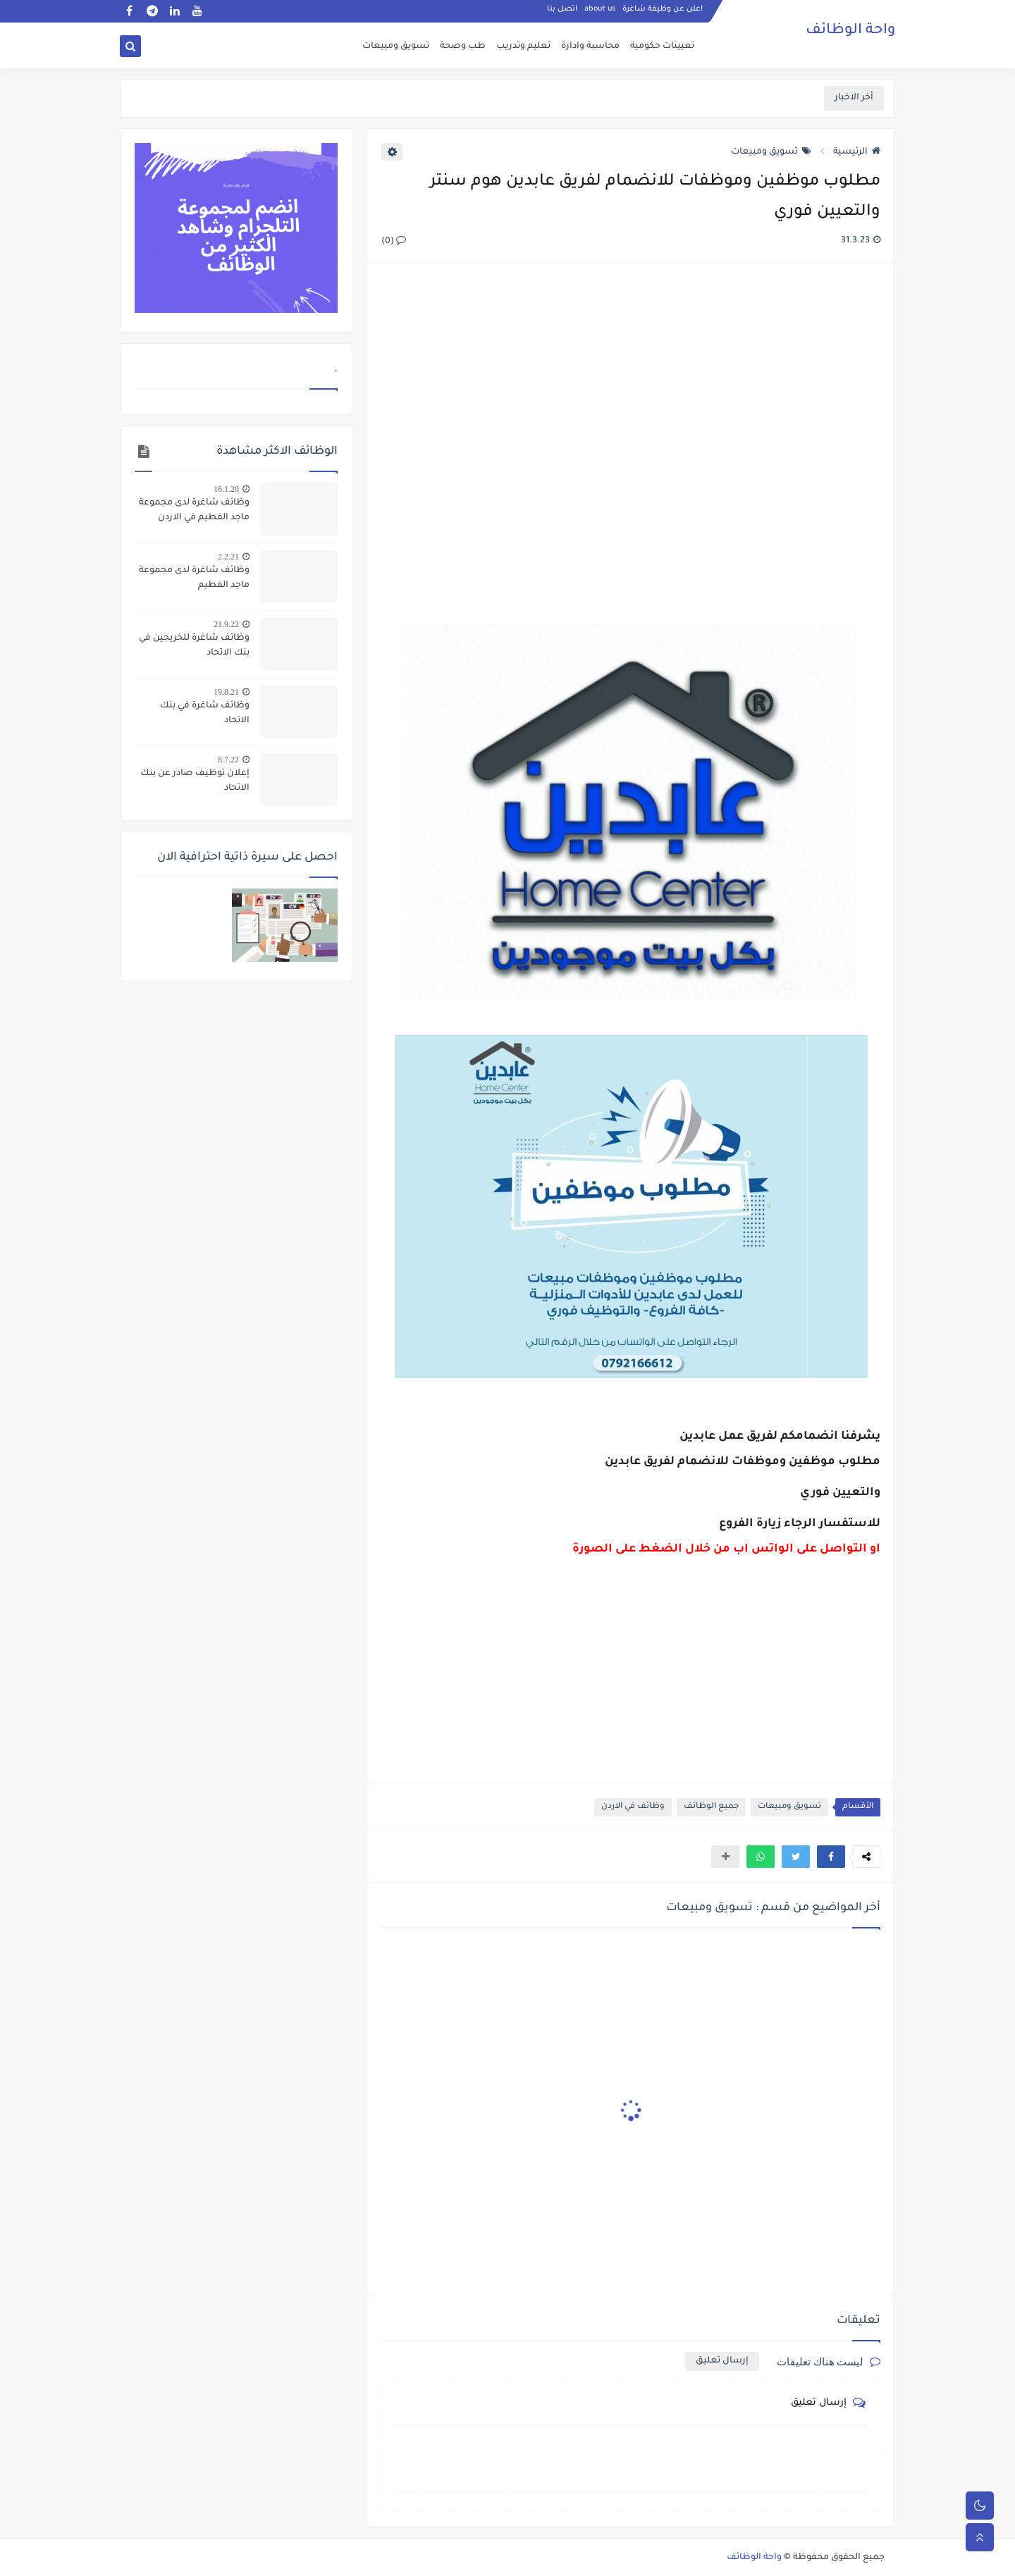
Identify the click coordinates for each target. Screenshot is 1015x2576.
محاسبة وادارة (590, 46)
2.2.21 (228, 557)
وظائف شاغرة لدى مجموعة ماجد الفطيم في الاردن (194, 510)
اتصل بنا (562, 11)
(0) (393, 242)
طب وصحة (463, 46)
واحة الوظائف (850, 31)
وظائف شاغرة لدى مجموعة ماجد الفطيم (194, 578)
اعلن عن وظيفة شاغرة (662, 11)
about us (599, 11)
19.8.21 (226, 692)
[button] (831, 1856)
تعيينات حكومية (662, 46)
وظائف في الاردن (633, 1807)
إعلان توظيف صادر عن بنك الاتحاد (195, 781)
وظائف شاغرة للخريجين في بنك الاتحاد (194, 645)
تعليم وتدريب (523, 46)
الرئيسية (856, 152)
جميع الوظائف (711, 1807)
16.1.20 (226, 489)
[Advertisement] (630, 427)
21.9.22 (226, 624)
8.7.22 (228, 759)
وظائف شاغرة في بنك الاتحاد (205, 713)
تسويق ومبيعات (395, 46)
